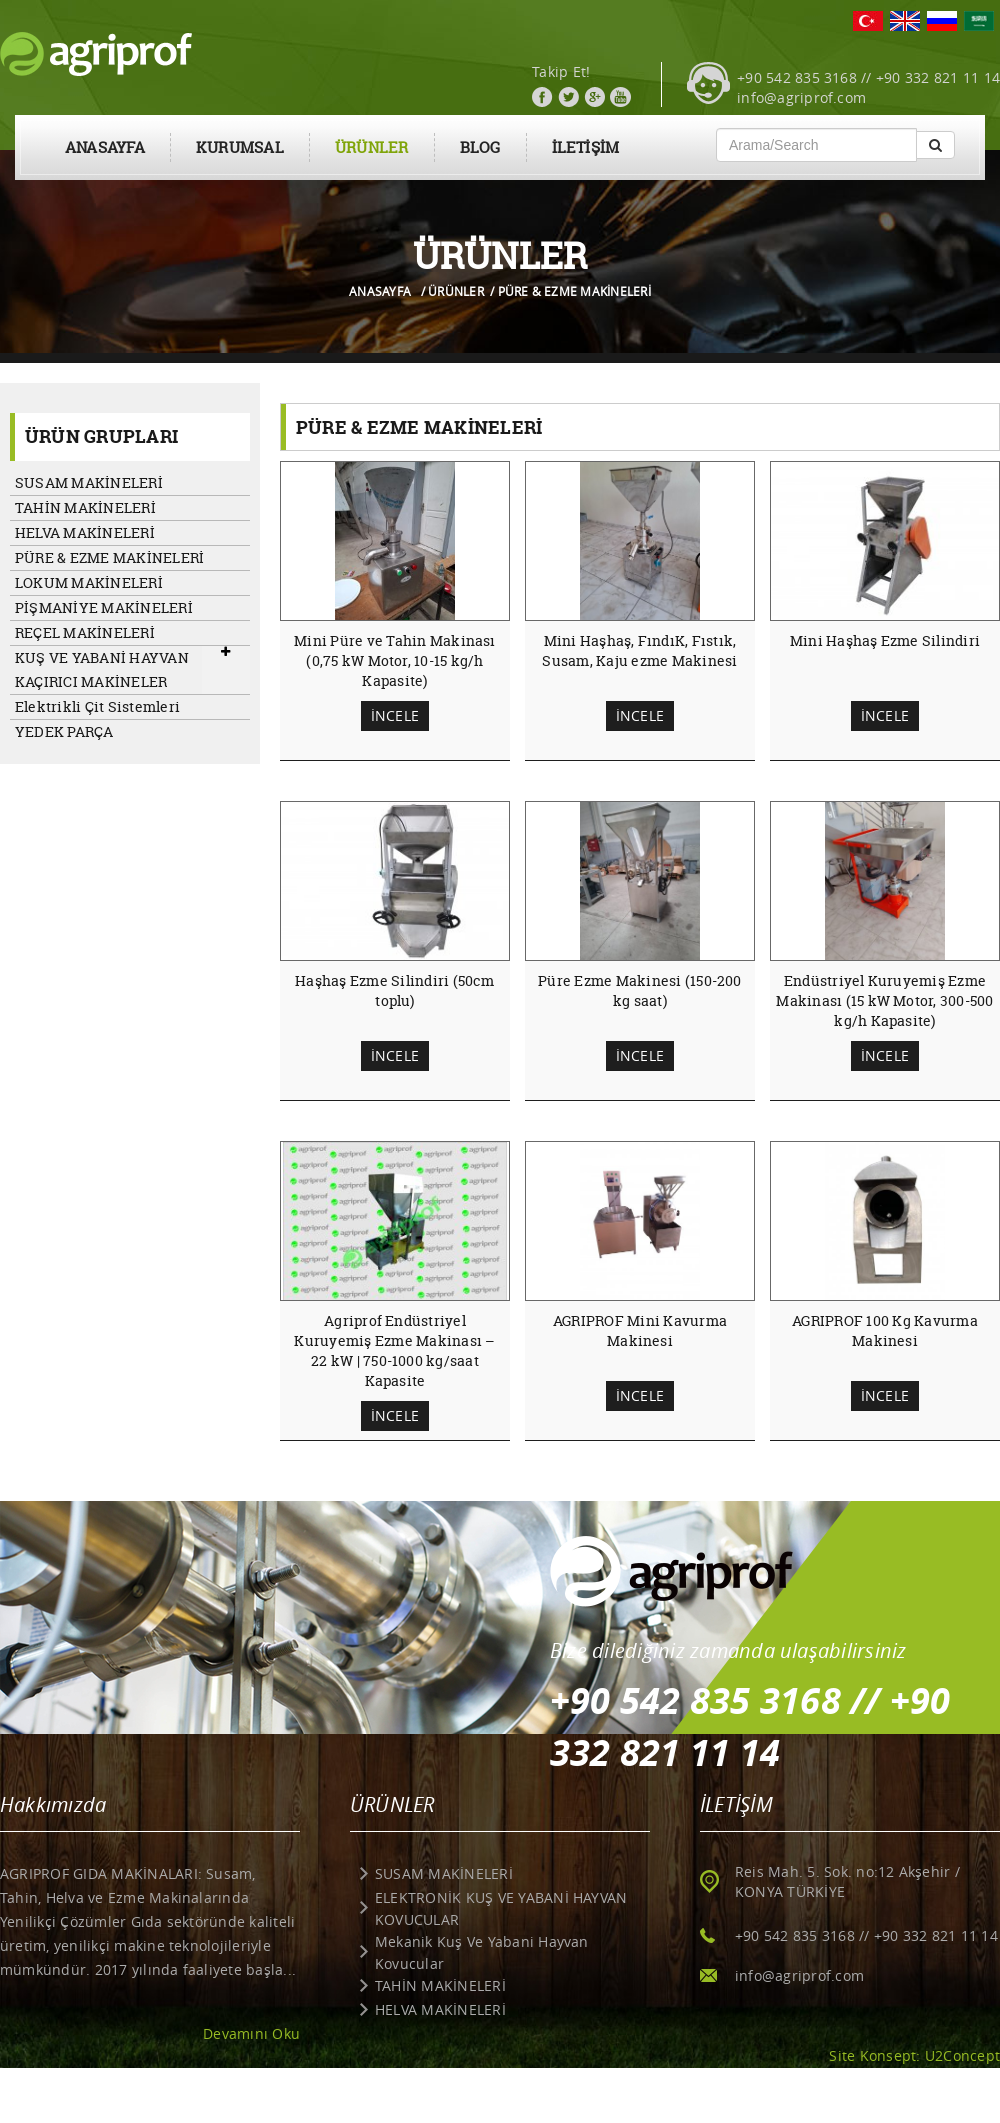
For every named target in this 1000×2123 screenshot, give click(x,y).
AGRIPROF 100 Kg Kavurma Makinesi (885, 1330)
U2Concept (962, 2055)
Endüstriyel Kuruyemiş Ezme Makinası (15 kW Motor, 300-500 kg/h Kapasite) (884, 1000)
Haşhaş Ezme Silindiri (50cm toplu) (394, 990)
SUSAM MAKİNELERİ (89, 482)
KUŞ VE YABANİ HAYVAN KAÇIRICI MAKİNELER (102, 669)
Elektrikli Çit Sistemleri (97, 706)
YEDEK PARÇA (64, 731)
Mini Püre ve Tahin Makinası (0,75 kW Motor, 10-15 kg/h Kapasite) (394, 660)
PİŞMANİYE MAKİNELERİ (104, 607)
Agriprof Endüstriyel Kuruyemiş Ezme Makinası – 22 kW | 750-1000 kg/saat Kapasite (394, 1350)
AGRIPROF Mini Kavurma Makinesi (640, 1330)
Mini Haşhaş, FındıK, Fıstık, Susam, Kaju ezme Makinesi (639, 650)
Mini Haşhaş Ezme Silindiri (885, 640)
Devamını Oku (251, 2033)
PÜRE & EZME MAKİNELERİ (109, 557)
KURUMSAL (240, 147)
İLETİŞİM (586, 147)
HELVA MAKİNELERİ (85, 532)
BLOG (480, 147)
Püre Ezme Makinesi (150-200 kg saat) (639, 990)
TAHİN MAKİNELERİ (85, 507)
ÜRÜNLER (372, 147)
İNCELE (395, 715)
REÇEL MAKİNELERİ (85, 632)
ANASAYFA (105, 147)
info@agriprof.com (801, 97)
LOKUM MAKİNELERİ (89, 582)
